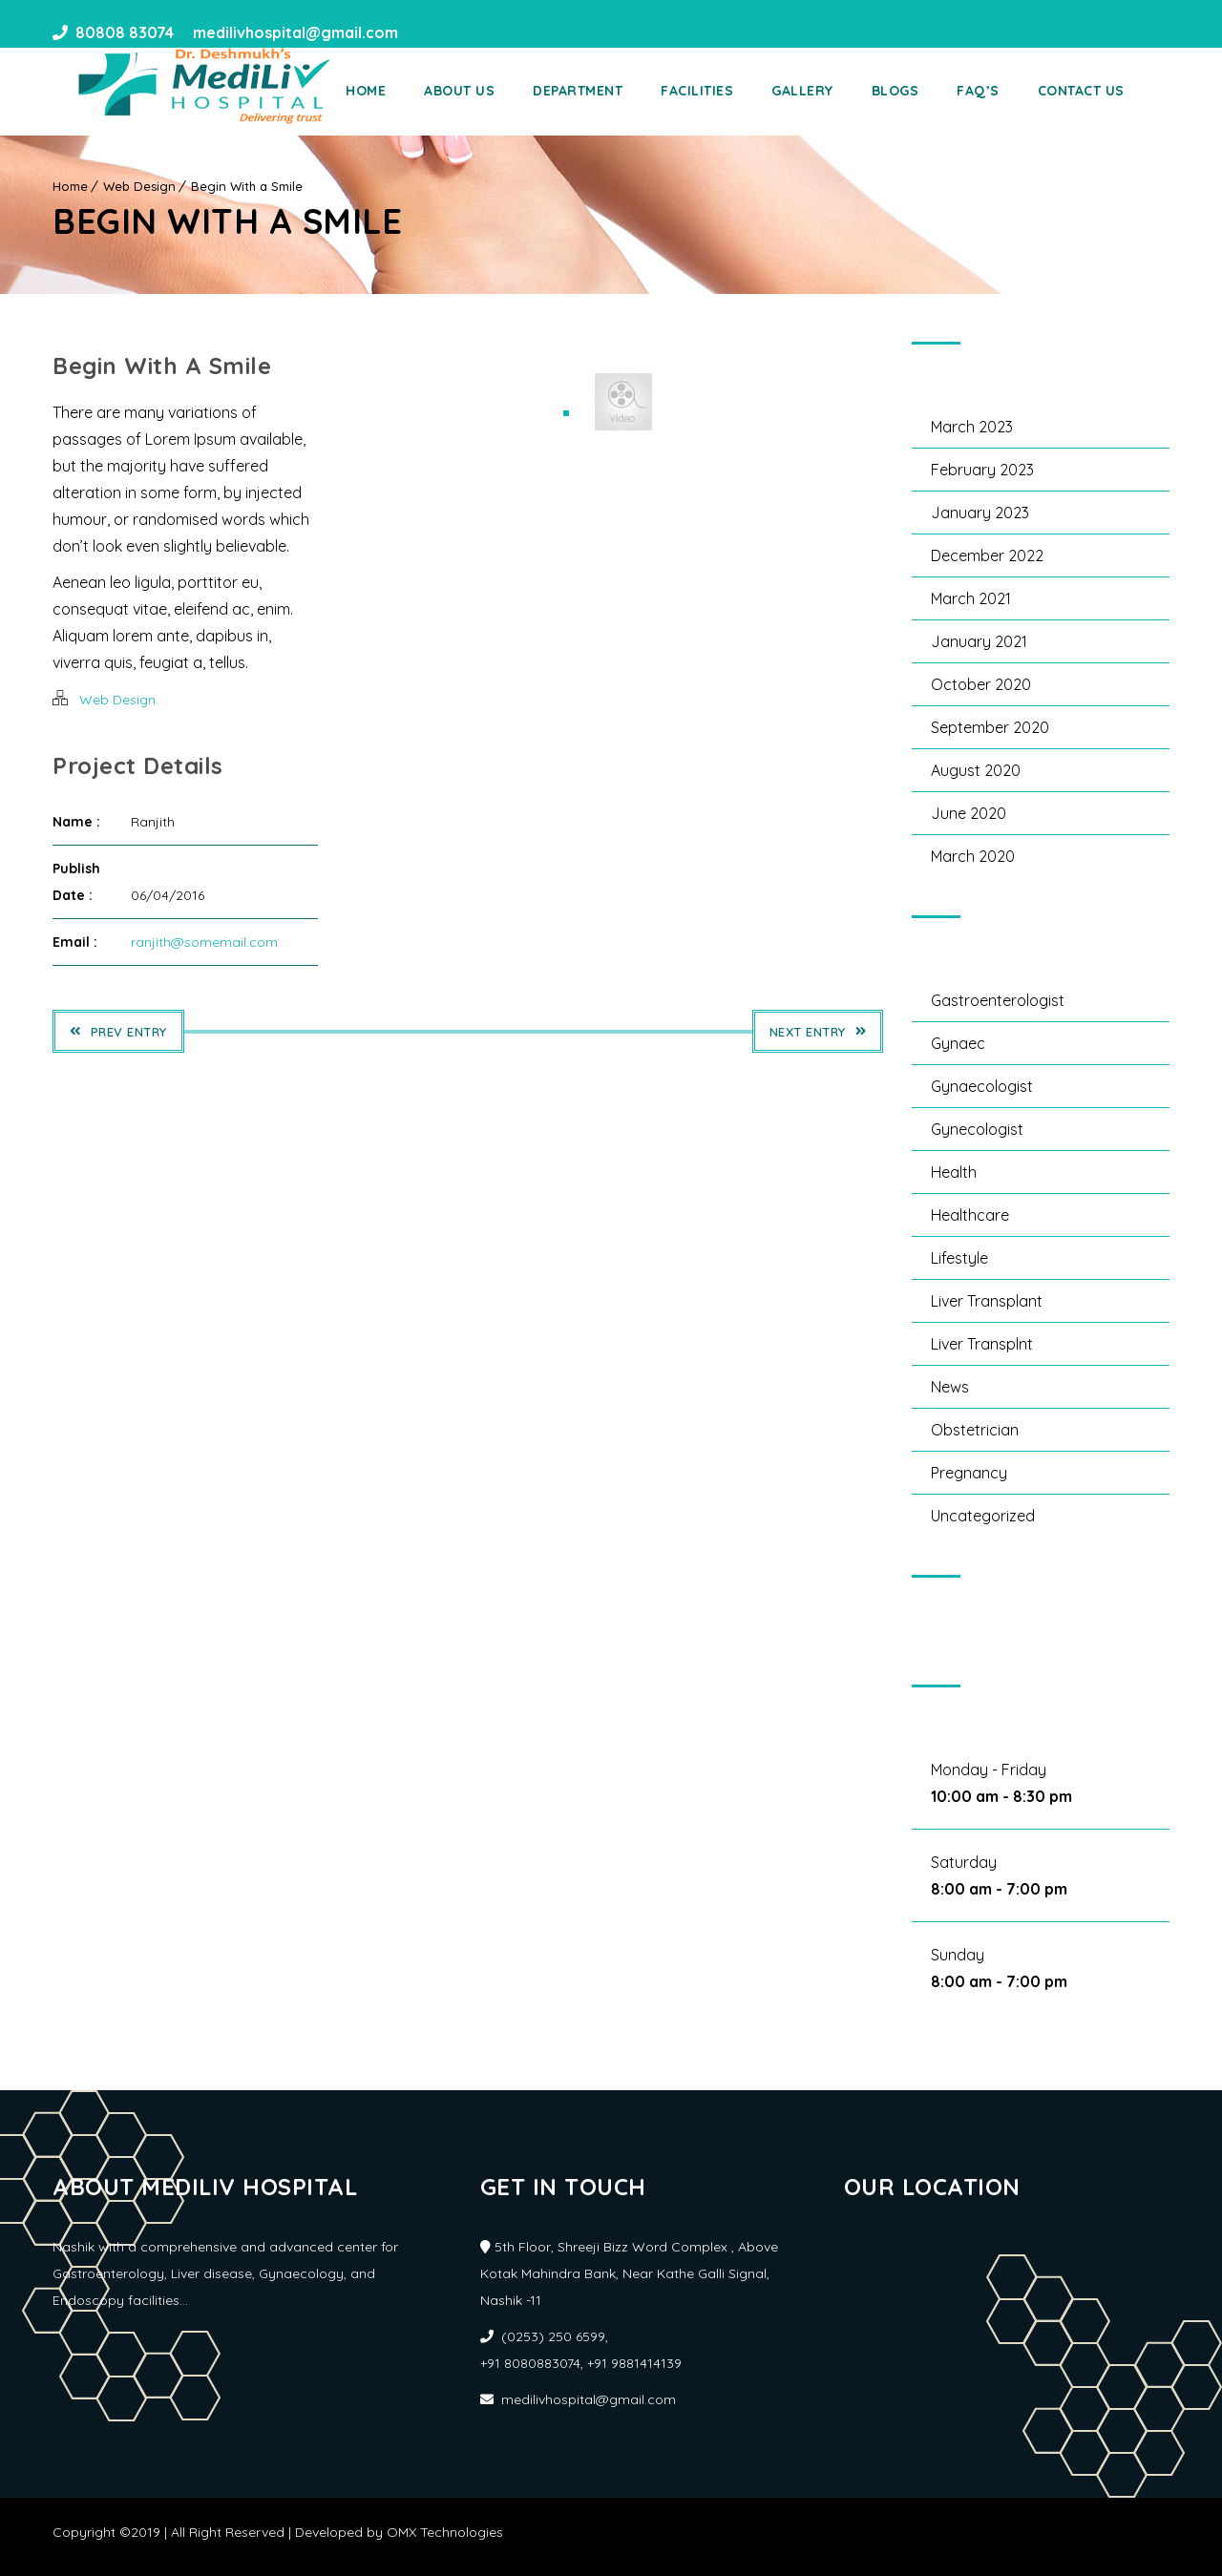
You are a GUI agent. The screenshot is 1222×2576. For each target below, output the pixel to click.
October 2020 (981, 684)
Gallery (829, 90)
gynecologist (977, 1129)
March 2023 (972, 426)
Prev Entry (118, 1031)
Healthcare (970, 1215)
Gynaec (958, 1043)
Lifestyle (959, 1257)
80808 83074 (124, 33)
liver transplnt (982, 1343)
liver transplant (987, 1300)
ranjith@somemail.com (204, 942)
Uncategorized (983, 1515)
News (950, 1386)
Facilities (723, 90)
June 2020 (968, 813)
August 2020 (976, 770)
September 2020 (990, 727)
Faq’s (1004, 90)
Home (392, 90)
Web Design (139, 186)
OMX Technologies (445, 2532)
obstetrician (975, 1429)
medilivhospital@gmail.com (293, 33)
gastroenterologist (997, 1000)
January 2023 (980, 512)
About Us (486, 90)
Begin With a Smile (247, 186)
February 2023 (982, 469)
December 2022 (987, 555)
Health (954, 1172)
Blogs (921, 90)
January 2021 (979, 641)
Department (604, 90)
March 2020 (973, 856)
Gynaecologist (982, 1086)
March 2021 (971, 598)
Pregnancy (969, 1472)
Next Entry (818, 1031)
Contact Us (1107, 90)
